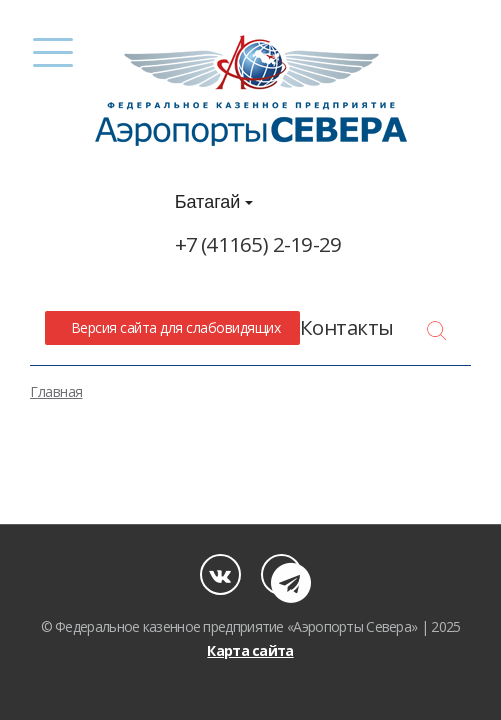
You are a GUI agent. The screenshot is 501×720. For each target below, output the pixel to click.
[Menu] (52, 52)
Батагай (214, 202)
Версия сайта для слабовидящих (172, 327)
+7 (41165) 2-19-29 (258, 244)
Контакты (347, 327)
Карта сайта (250, 650)
